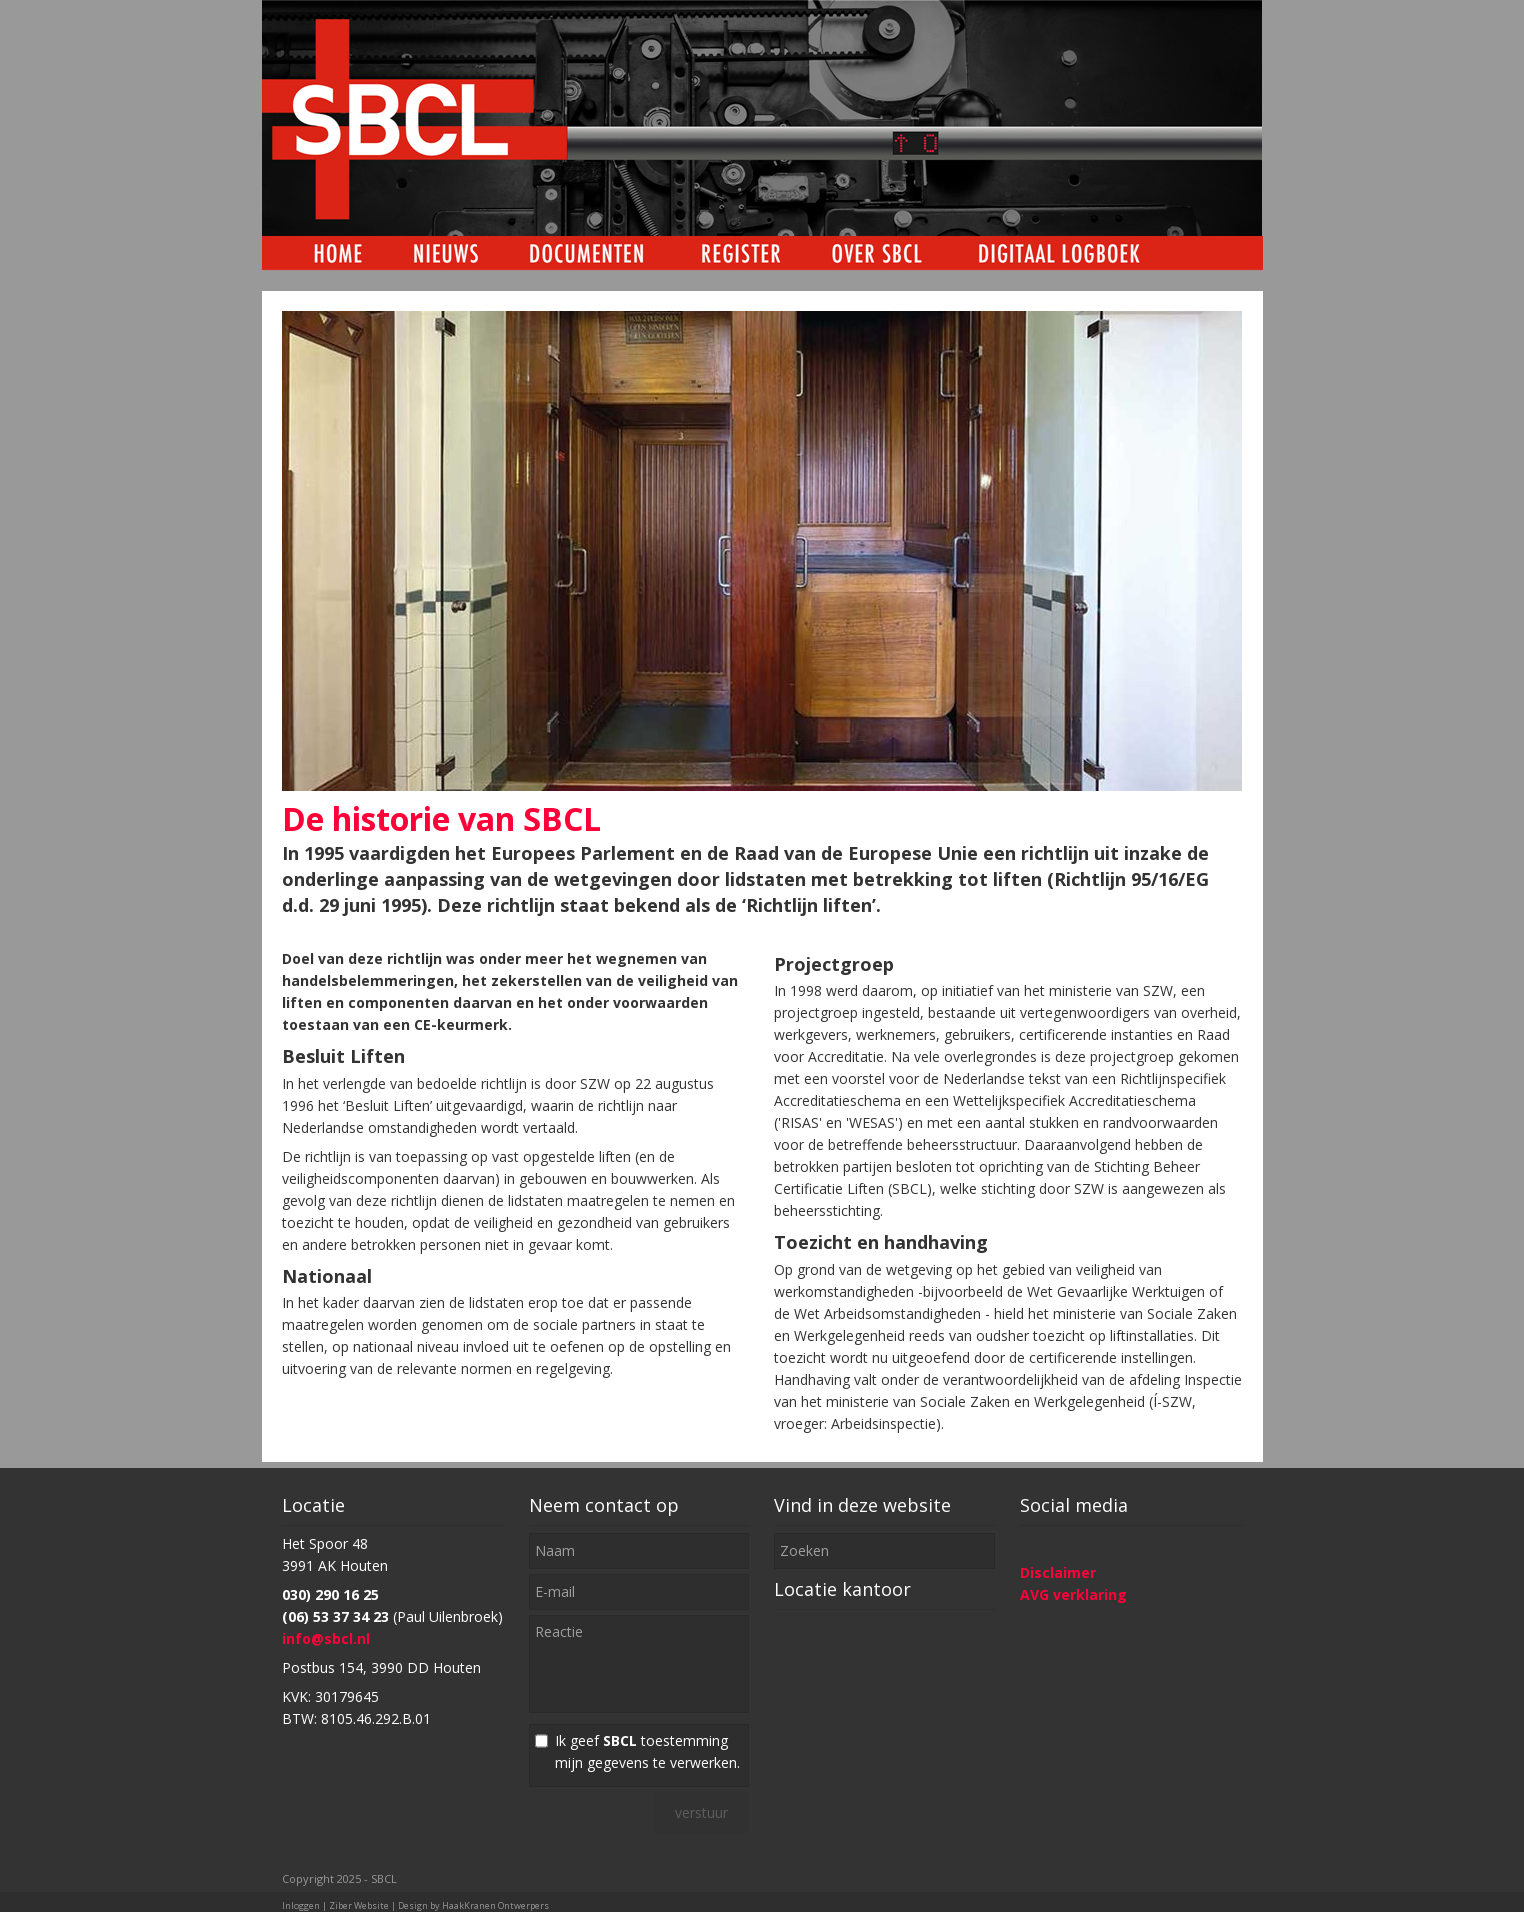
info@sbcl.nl (326, 1638)
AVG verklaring (1073, 1594)
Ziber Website (359, 1905)
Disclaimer (1058, 1572)
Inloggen (301, 1905)
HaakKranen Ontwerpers (495, 1905)
